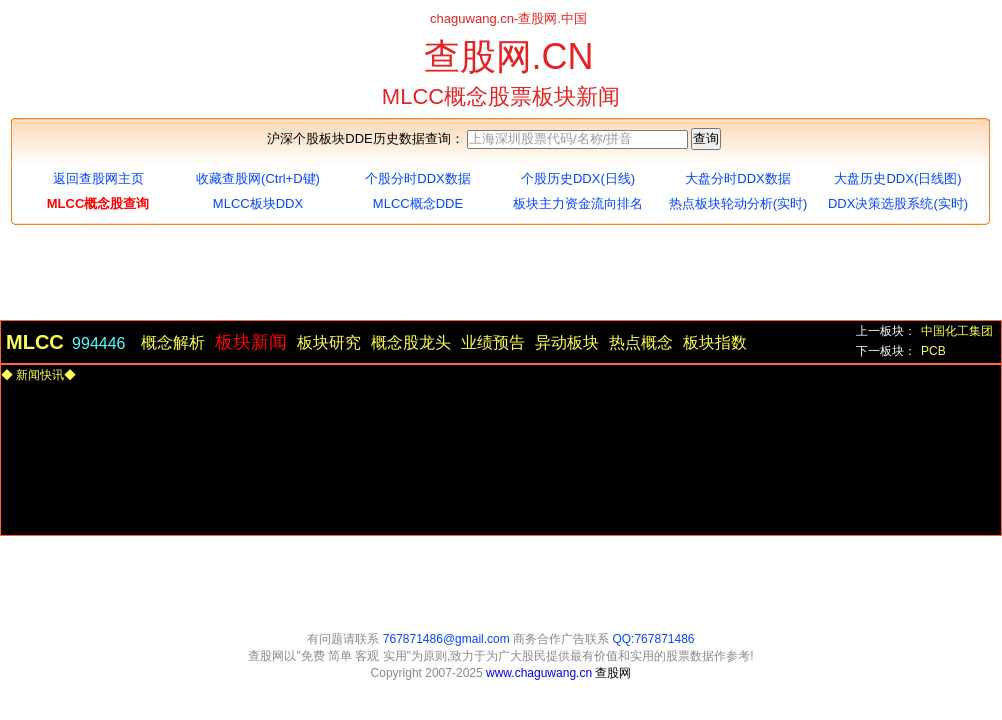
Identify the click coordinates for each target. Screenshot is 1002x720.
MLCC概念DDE (418, 203)
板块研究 (329, 342)
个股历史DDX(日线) (578, 178)
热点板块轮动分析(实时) (738, 203)
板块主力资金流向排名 (578, 203)
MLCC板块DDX (258, 203)
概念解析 (173, 342)
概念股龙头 (411, 342)
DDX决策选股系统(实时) (898, 203)
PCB (933, 351)
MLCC (35, 339)
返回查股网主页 (98, 178)
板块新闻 (251, 342)
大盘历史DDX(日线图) (897, 178)
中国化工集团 (957, 331)
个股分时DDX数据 (417, 178)
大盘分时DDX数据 (737, 178)
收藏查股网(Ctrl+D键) (258, 178)
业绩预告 (493, 342)
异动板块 (567, 342)
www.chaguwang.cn (540, 673)
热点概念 (641, 342)
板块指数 (715, 342)
